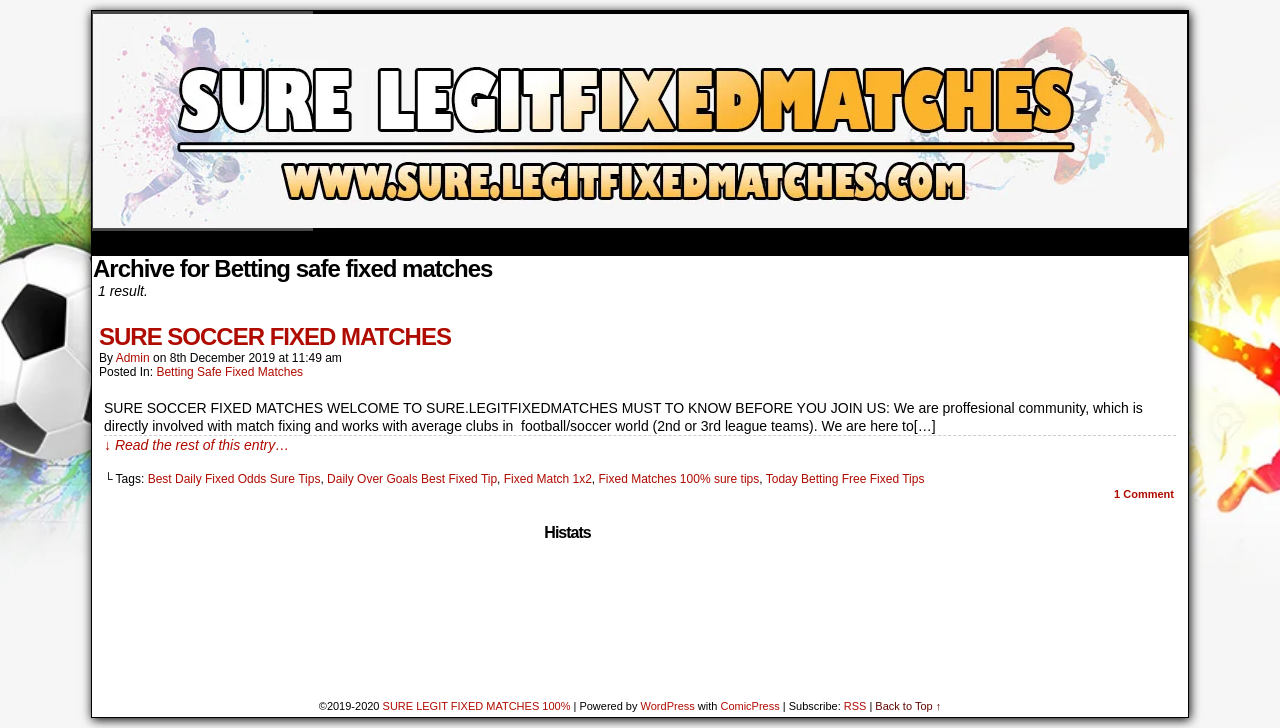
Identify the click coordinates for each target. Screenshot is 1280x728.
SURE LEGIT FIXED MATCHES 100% (477, 706)
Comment (1144, 494)
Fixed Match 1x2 (548, 479)
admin (133, 358)
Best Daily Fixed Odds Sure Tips (234, 479)
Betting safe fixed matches (229, 372)
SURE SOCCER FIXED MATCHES (275, 336)
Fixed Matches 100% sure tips (679, 479)
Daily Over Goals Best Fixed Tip (412, 479)
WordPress (668, 706)
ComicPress (749, 706)
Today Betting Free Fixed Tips (845, 479)
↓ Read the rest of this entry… (196, 445)
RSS (855, 706)
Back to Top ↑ (908, 706)
